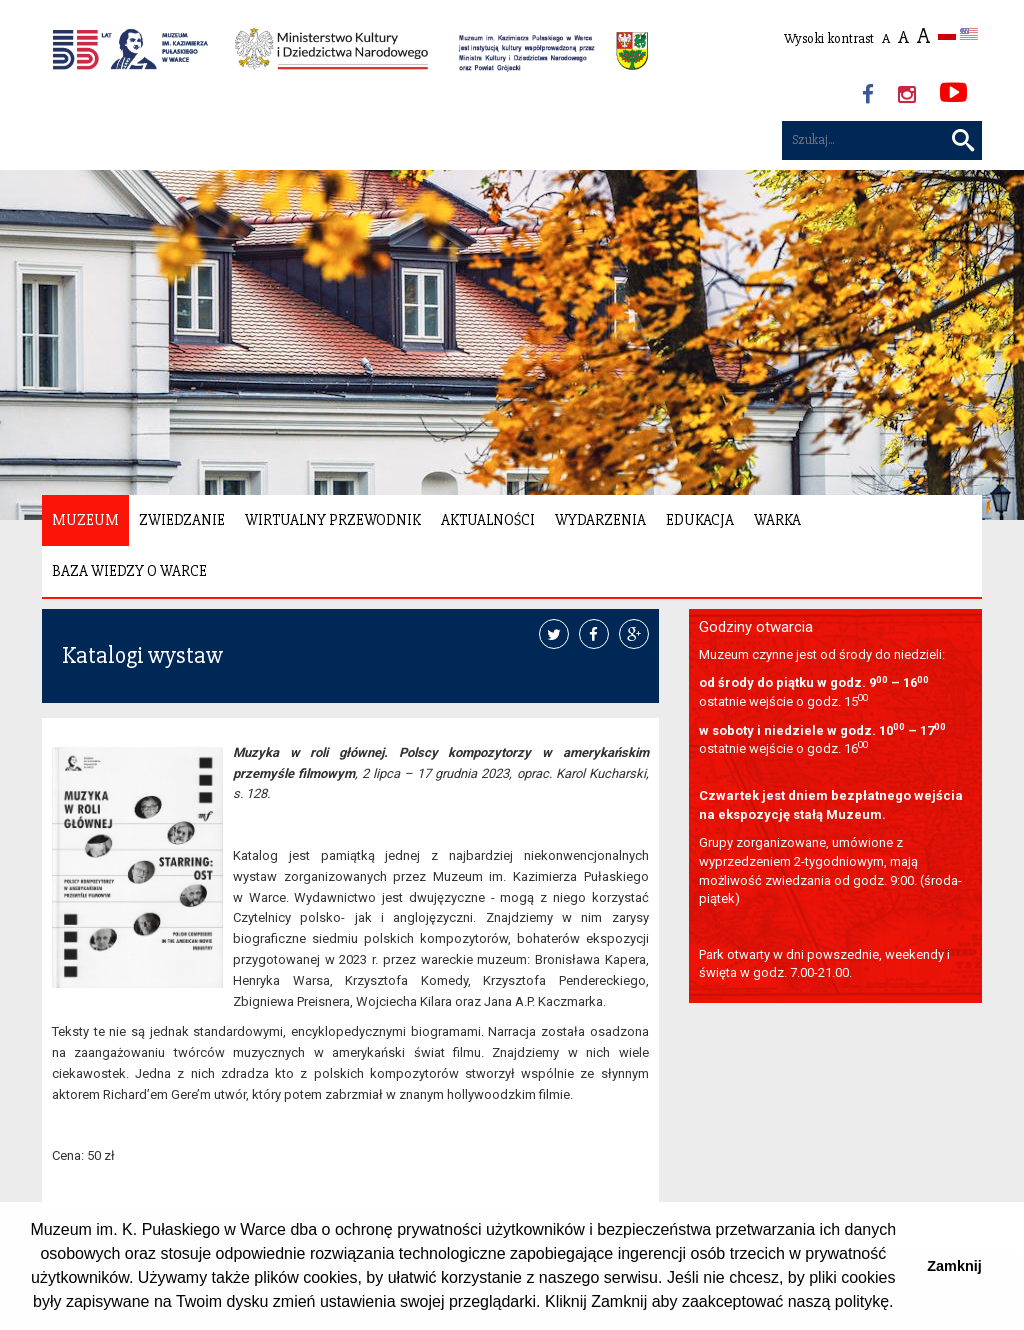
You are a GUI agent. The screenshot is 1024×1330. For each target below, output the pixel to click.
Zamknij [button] (954, 1266)
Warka (777, 520)
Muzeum (85, 520)
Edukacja (700, 520)
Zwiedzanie (182, 520)
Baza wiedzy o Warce (129, 571)
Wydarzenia (600, 520)
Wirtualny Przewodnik (333, 520)
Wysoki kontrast (829, 38)
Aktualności (488, 520)
